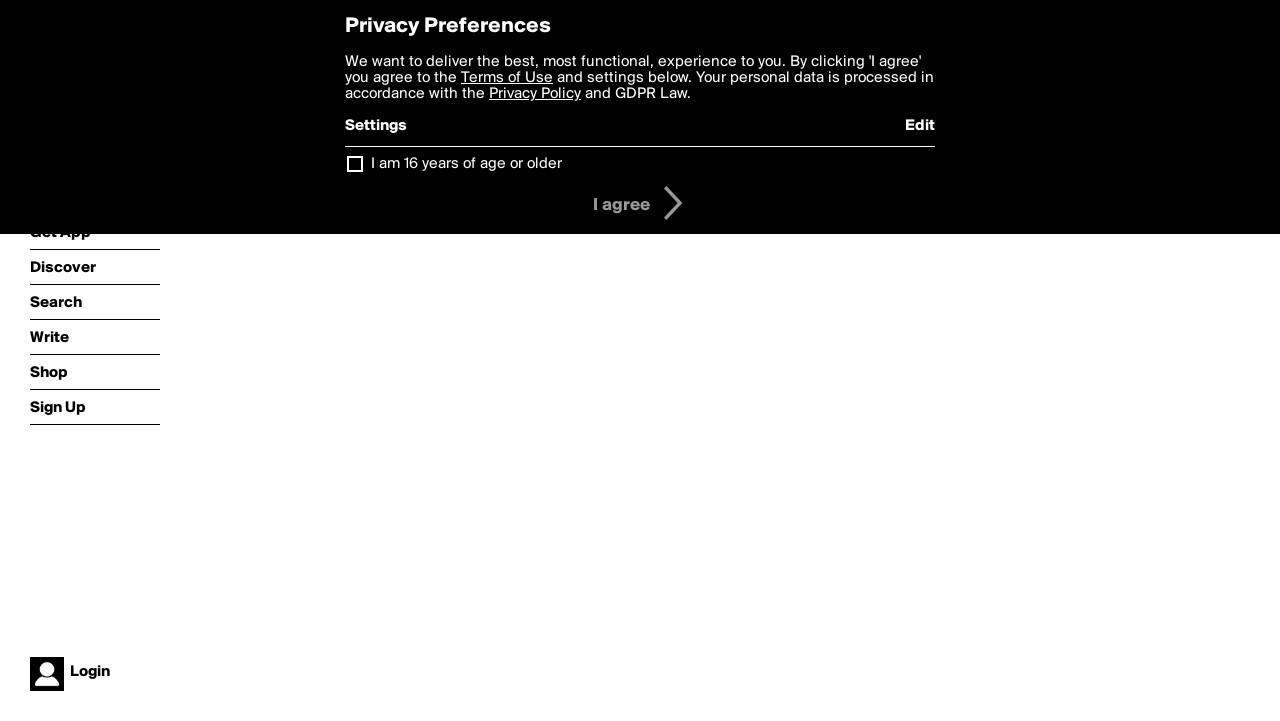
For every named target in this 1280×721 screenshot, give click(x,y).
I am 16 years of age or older (466, 164)
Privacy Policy (535, 94)
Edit (920, 126)
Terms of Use (507, 78)
